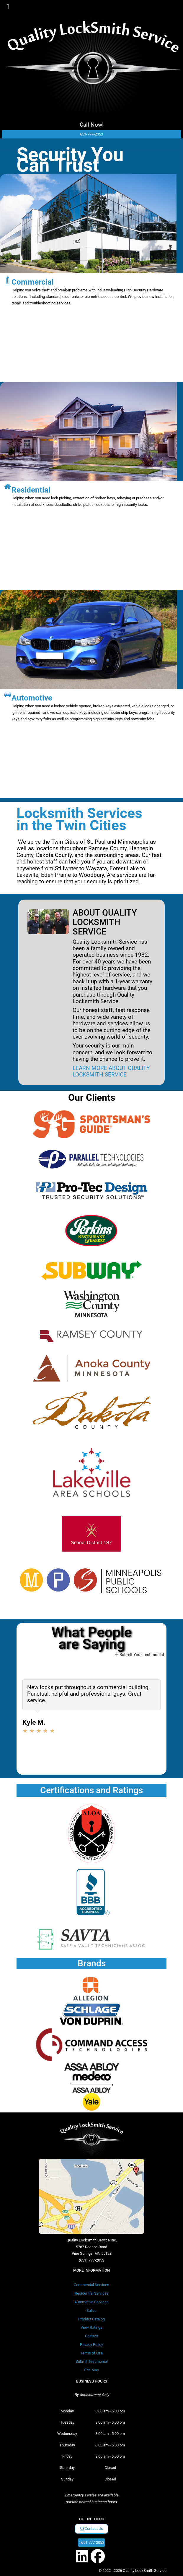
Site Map (91, 2370)
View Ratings (91, 2327)
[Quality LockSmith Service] (93, 56)
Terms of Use (91, 2353)
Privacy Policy (91, 2344)
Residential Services (92, 2293)
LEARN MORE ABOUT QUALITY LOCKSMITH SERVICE (111, 1071)
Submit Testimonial (92, 2361)
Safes (91, 2310)
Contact (91, 2336)
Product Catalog (91, 2319)
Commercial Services (91, 2285)
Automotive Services (91, 2302)
